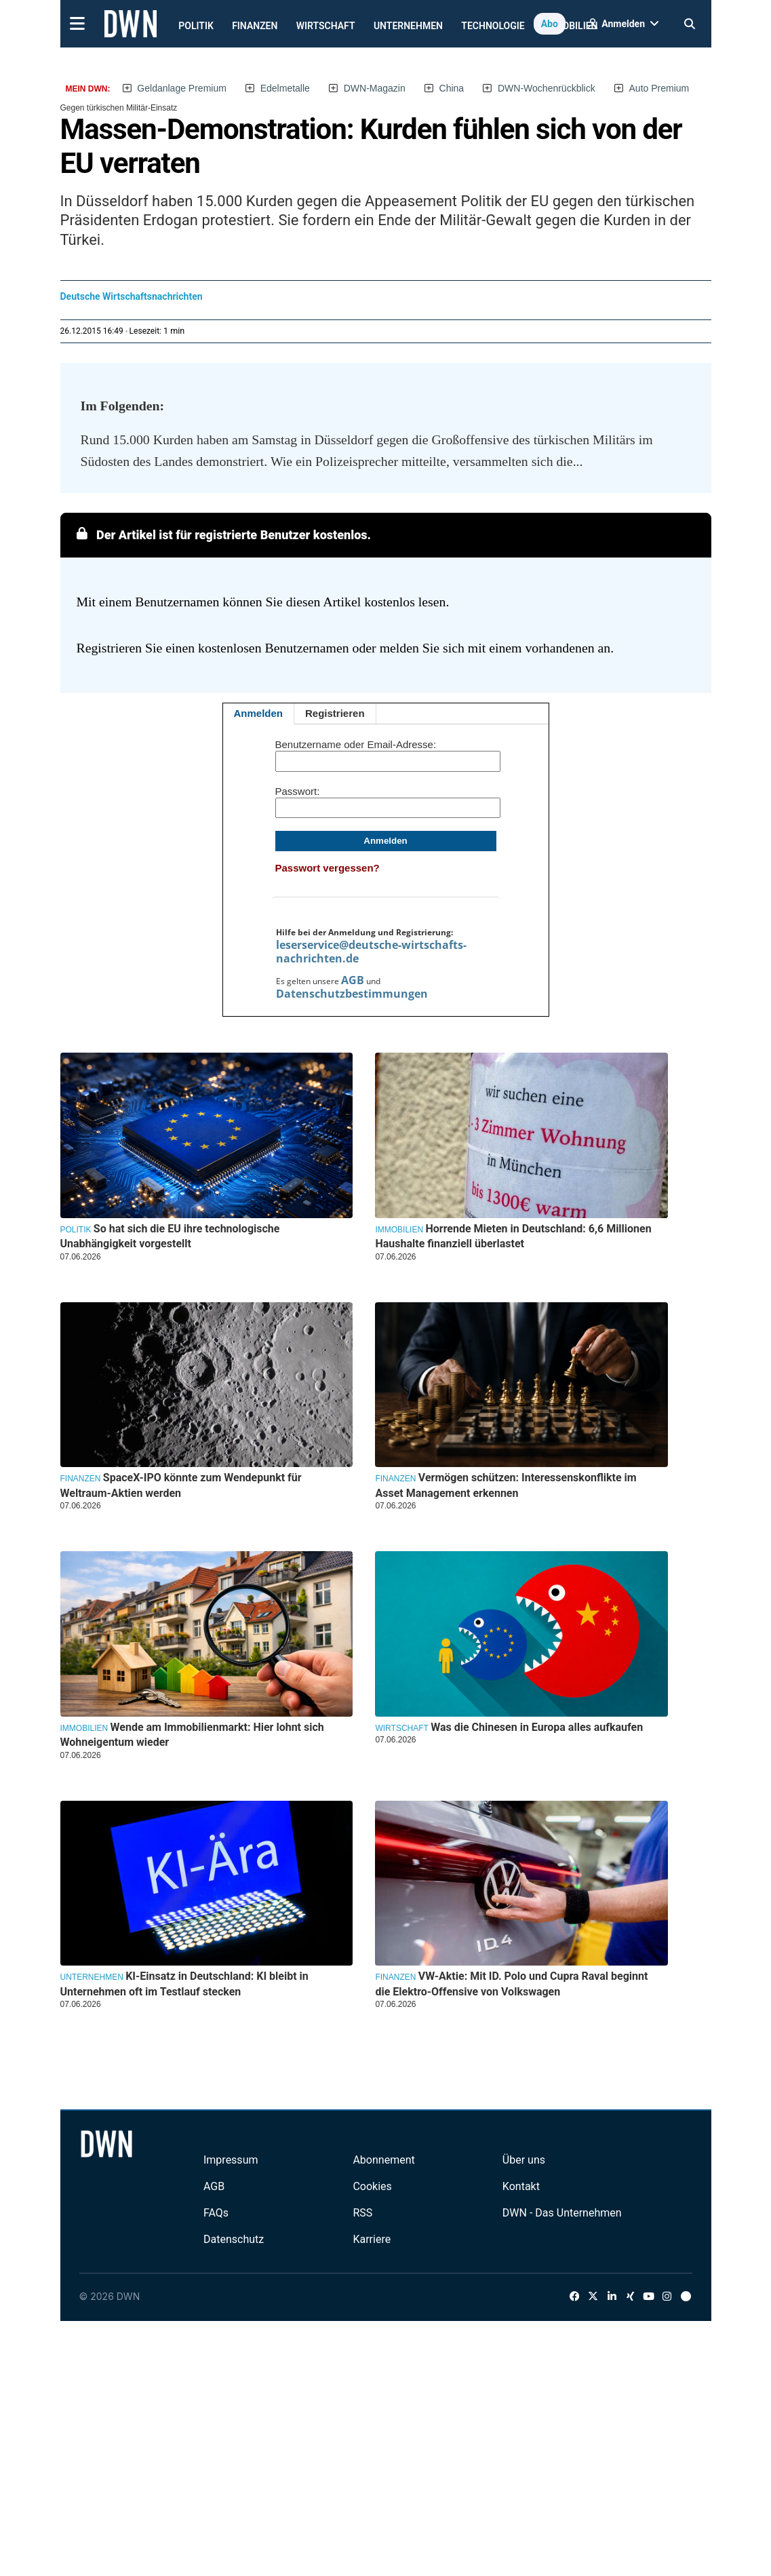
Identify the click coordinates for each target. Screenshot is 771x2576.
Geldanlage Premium (181, 88)
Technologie (492, 25)
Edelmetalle (285, 88)
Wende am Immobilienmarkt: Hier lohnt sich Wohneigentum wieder (192, 1735)
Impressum (230, 2159)
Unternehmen (408, 25)
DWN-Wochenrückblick (546, 88)
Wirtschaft (325, 25)
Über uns (523, 2159)
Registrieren (335, 713)
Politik (196, 25)
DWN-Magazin (375, 88)
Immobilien (399, 1229)
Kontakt (521, 2186)
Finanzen (254, 25)
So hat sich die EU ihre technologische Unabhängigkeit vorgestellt (170, 1236)
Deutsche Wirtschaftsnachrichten (131, 296)
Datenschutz (233, 2239)
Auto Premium (659, 88)
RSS (362, 2212)
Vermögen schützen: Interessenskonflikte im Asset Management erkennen (505, 1485)
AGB (352, 980)
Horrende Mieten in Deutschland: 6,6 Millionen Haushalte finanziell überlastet (513, 1236)
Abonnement (383, 2159)
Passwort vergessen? (327, 868)
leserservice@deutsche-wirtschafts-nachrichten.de (371, 951)
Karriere (372, 2239)
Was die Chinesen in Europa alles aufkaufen (537, 1727)
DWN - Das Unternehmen (562, 2212)
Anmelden (258, 713)
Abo (549, 23)
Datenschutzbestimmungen (352, 993)
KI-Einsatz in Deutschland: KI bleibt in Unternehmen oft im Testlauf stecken (184, 1983)
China (451, 88)
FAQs (216, 2212)
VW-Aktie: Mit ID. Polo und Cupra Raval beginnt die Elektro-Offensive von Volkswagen (511, 1983)
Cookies (372, 2186)
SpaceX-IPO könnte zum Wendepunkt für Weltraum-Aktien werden (181, 1485)
